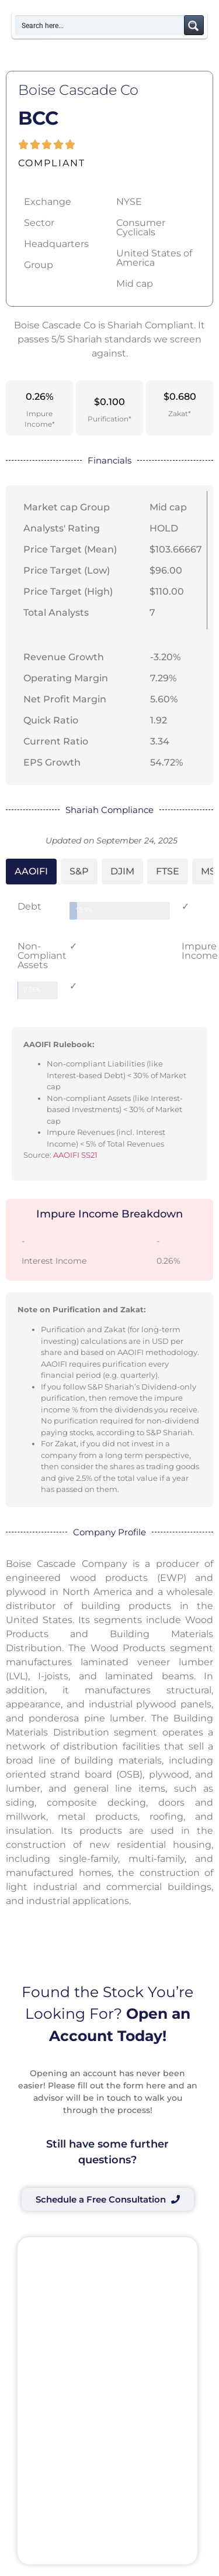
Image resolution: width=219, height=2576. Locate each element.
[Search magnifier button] (194, 25)
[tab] (31, 871)
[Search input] (100, 25)
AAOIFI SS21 (75, 1155)
